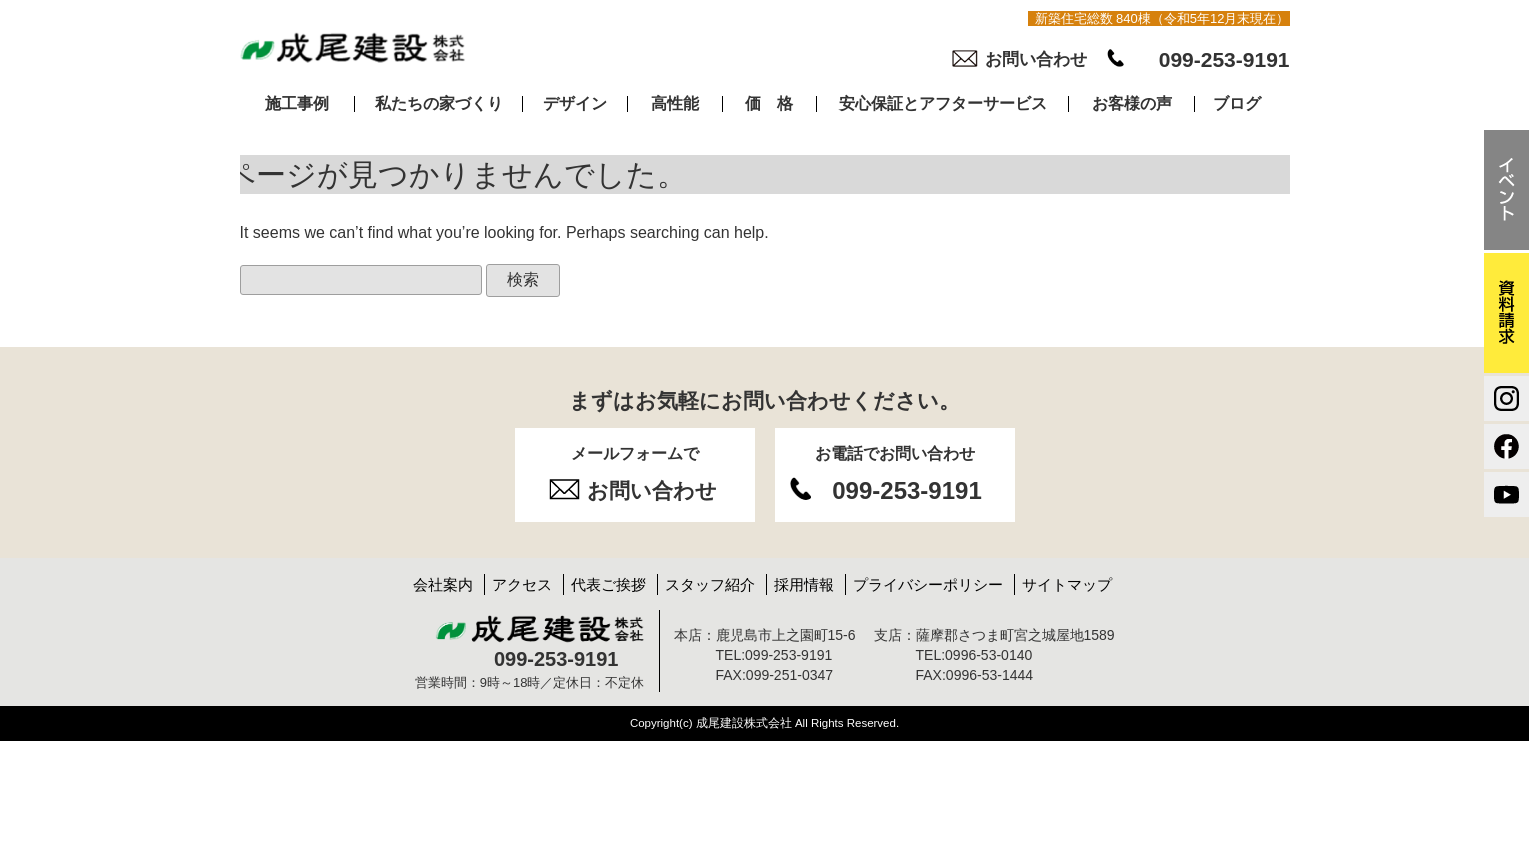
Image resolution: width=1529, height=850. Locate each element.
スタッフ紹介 (710, 584)
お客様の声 (1132, 104)
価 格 (769, 104)
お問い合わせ (1036, 59)
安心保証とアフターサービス (943, 104)
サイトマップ (1067, 584)
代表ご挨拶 (608, 584)
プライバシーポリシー (928, 584)
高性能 (675, 104)
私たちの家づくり (439, 104)
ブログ (1237, 104)
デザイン (575, 104)
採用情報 (804, 584)
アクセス (522, 584)
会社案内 (443, 584)
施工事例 (297, 104)
